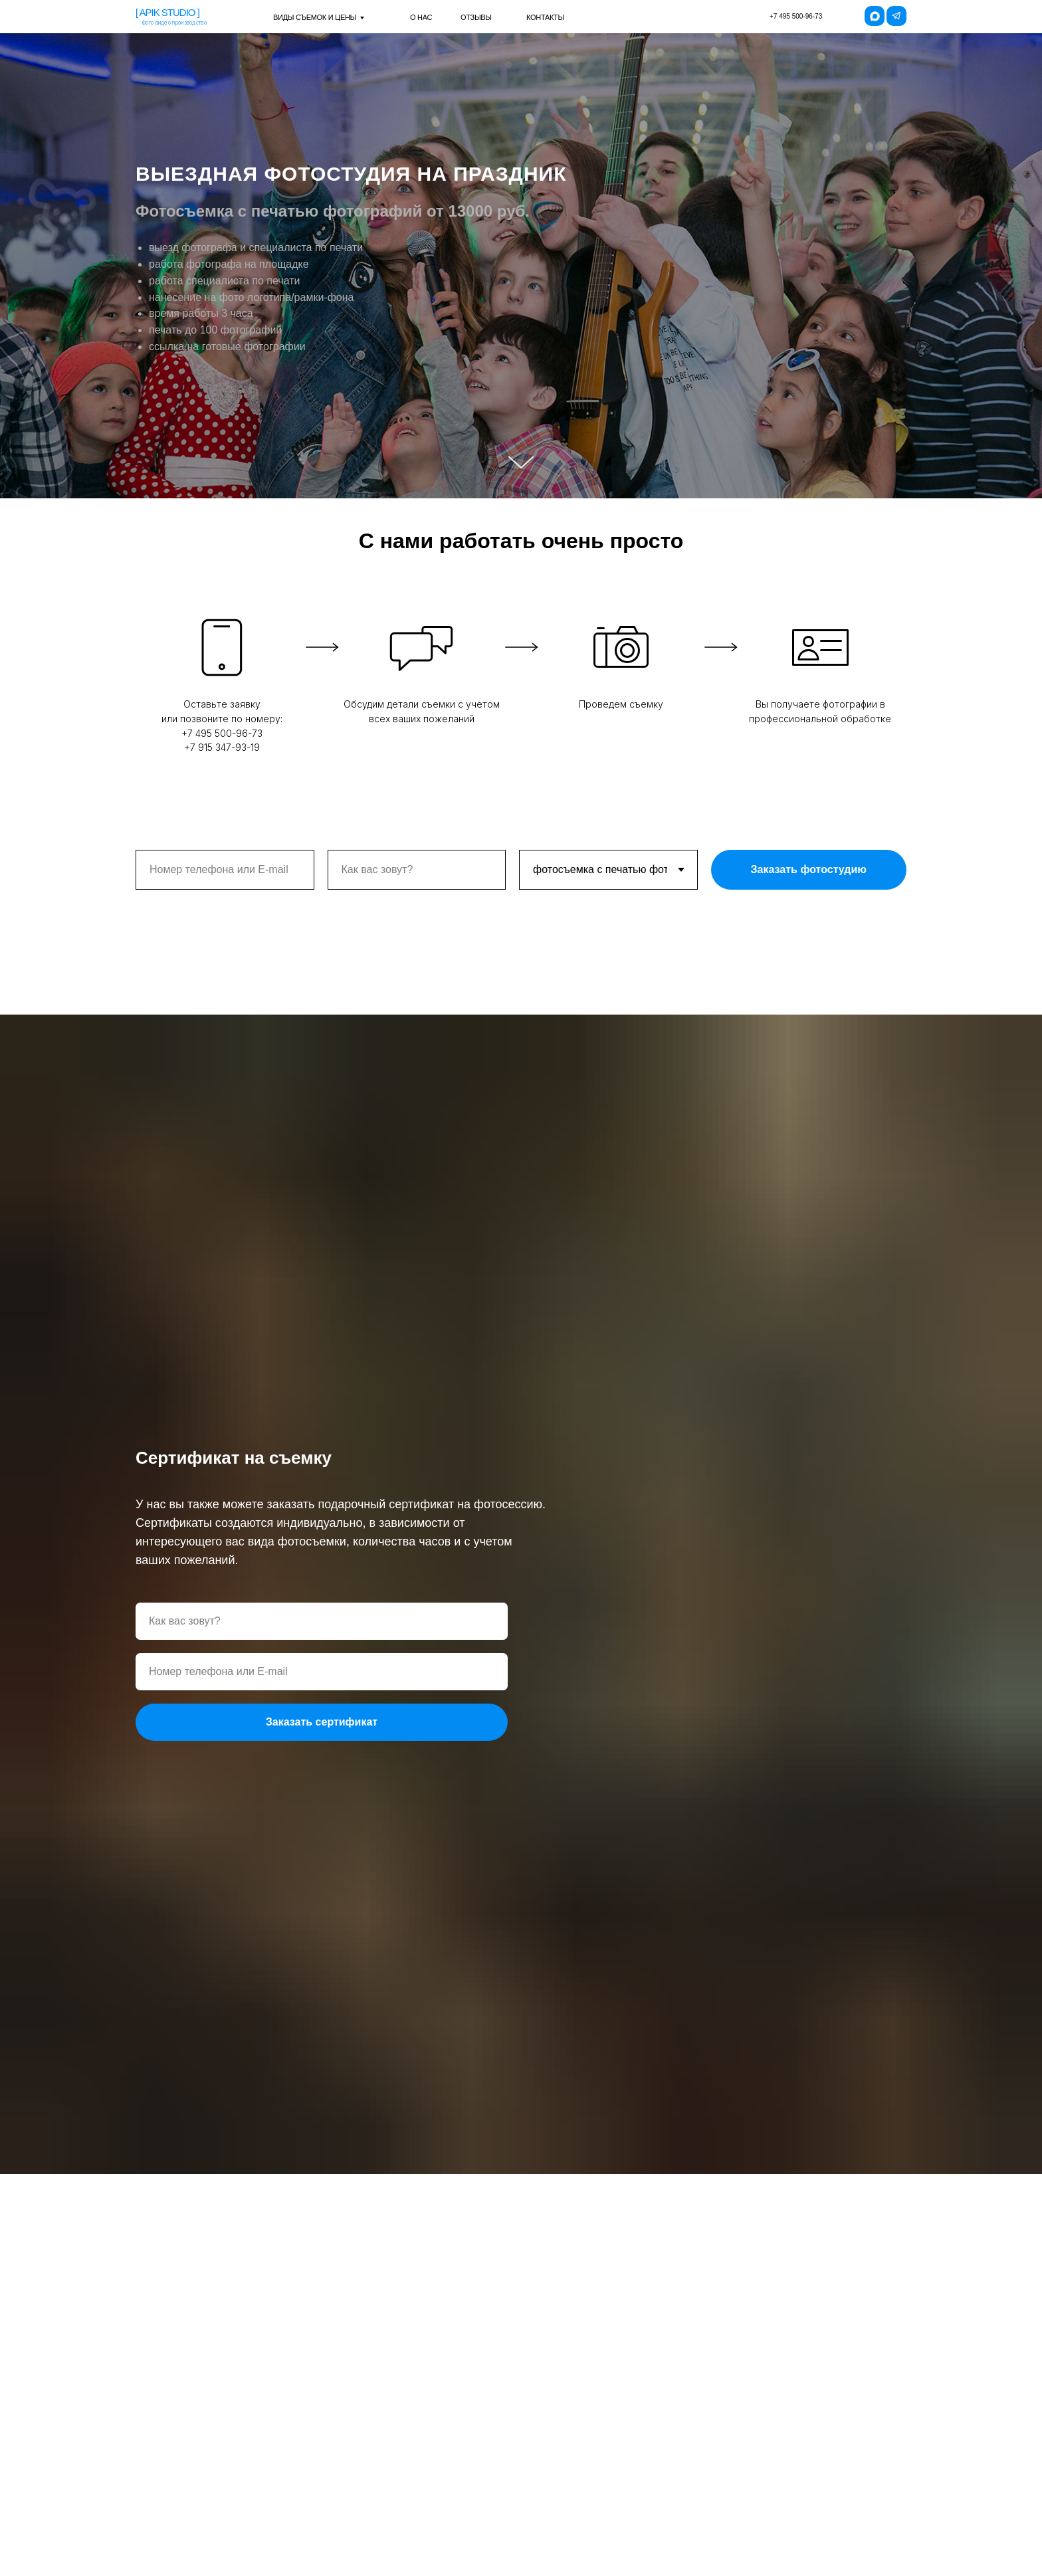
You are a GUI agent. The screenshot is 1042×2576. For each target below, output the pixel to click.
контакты (545, 17)
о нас (421, 17)
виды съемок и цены (314, 17)
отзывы (476, 17)
